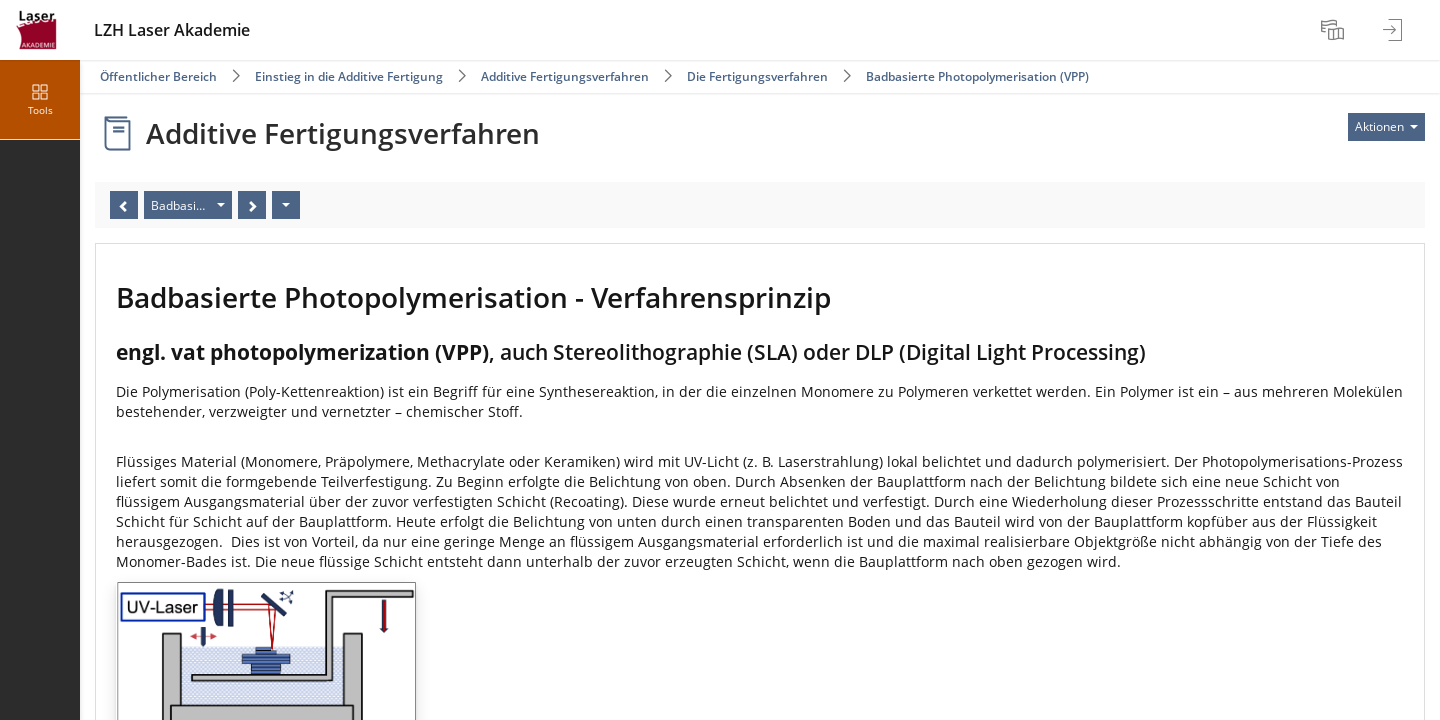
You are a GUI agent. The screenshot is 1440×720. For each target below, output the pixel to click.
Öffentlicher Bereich (158, 76)
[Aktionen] (286, 205)
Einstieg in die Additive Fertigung (349, 76)
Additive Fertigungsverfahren (565, 76)
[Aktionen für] (1386, 127)
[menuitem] (1335, 30)
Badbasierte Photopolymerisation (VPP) (977, 76)
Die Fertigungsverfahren (757, 76)
